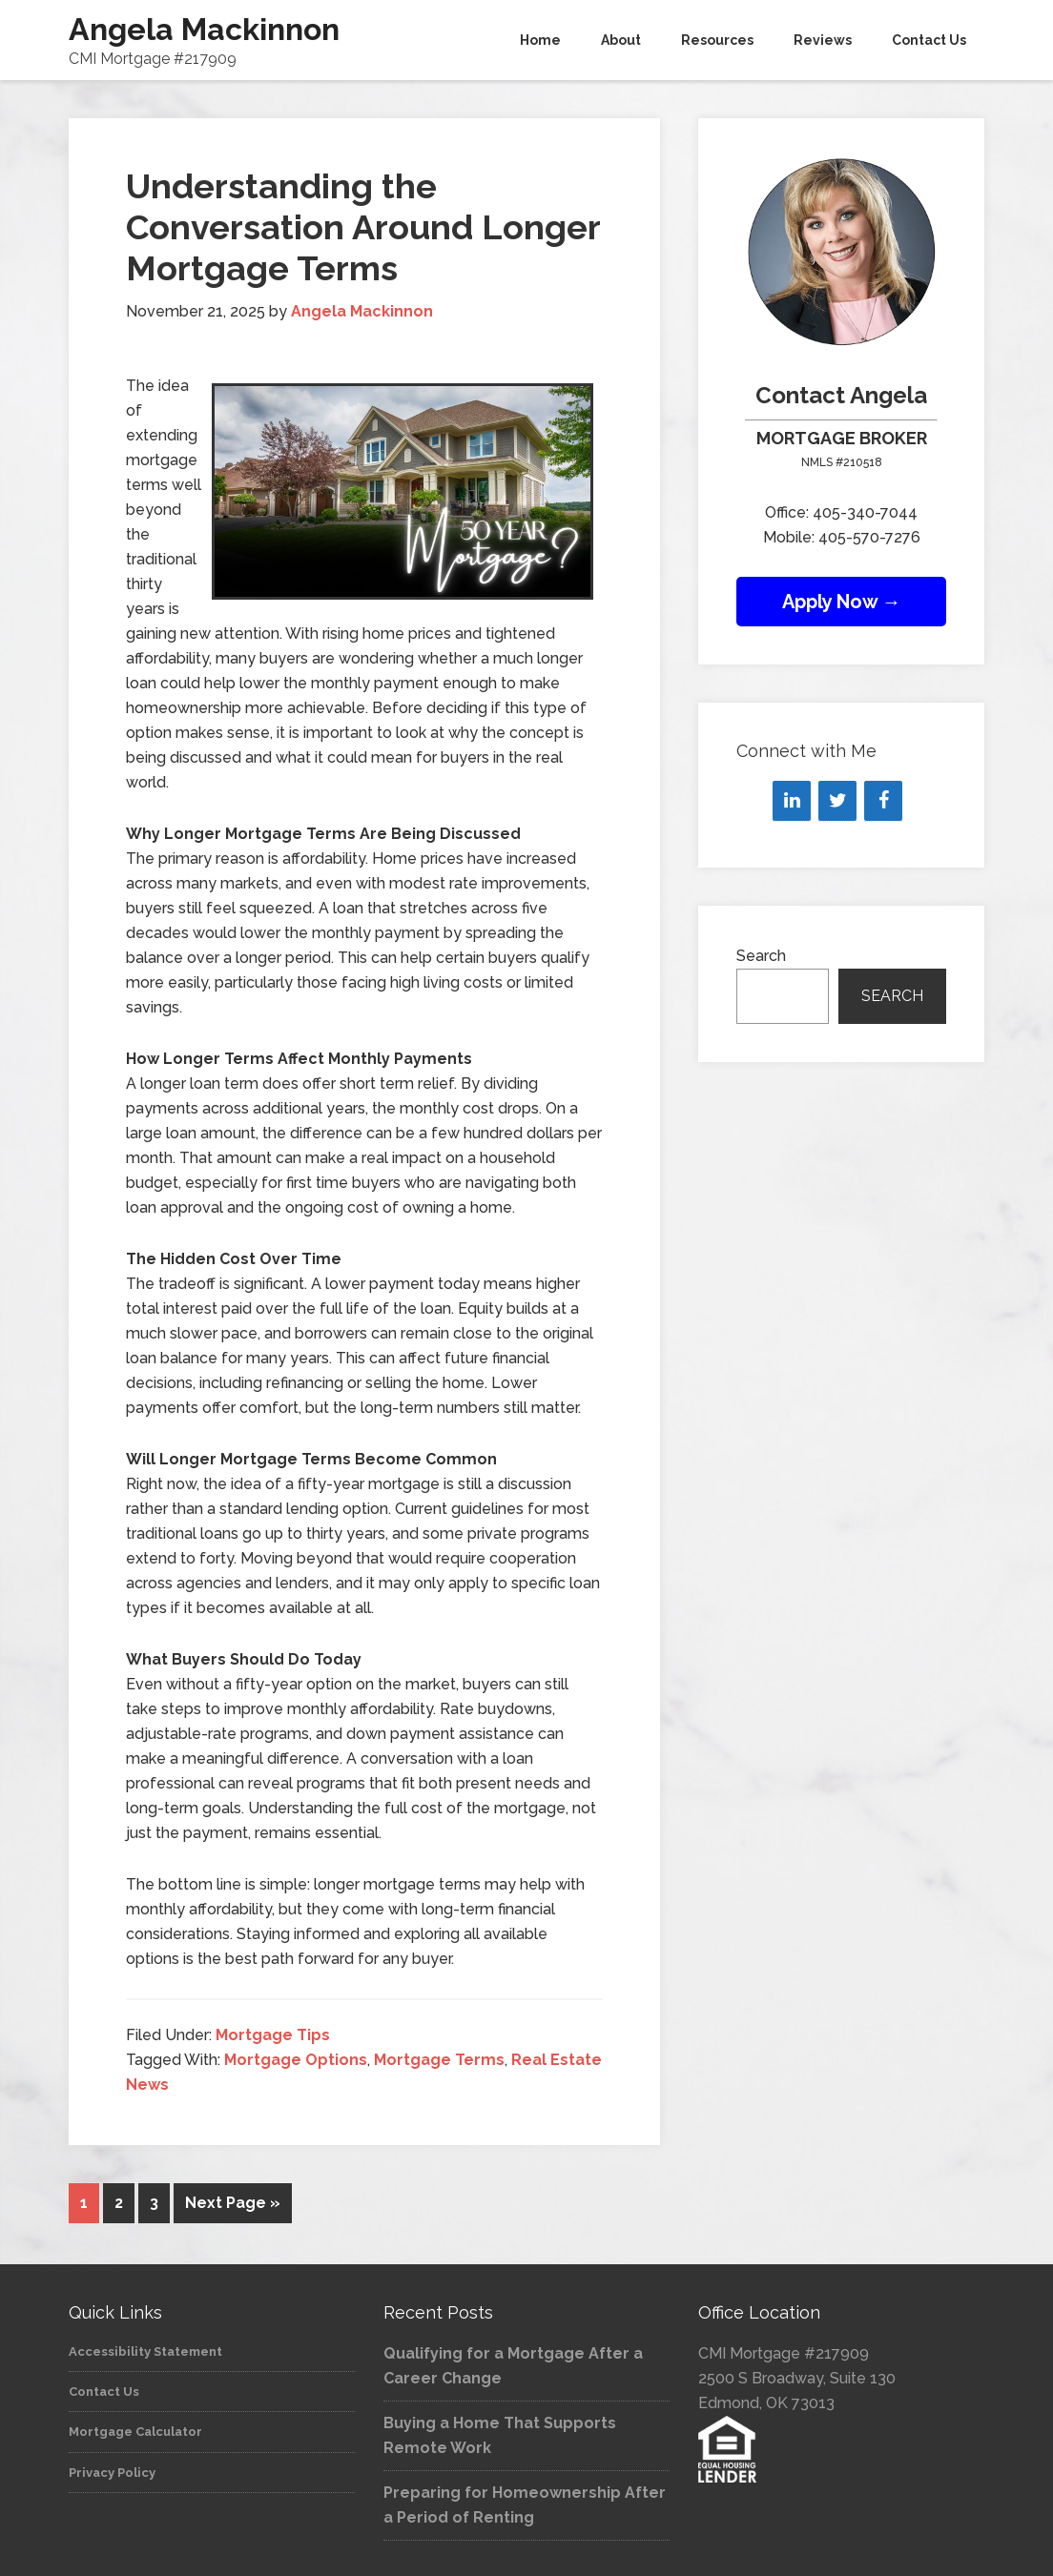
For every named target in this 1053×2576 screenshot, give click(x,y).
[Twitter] (837, 801)
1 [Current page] (84, 2203)
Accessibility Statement (145, 2348)
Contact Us (104, 2389)
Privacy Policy (112, 2470)
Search (761, 956)
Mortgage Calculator (135, 2429)
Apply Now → (841, 601)
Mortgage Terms (439, 2060)
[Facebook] (883, 801)
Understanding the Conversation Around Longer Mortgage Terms (363, 227)
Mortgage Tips (273, 2035)
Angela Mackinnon (204, 29)
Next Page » (232, 2203)
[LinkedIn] (792, 801)
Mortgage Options (295, 2060)
